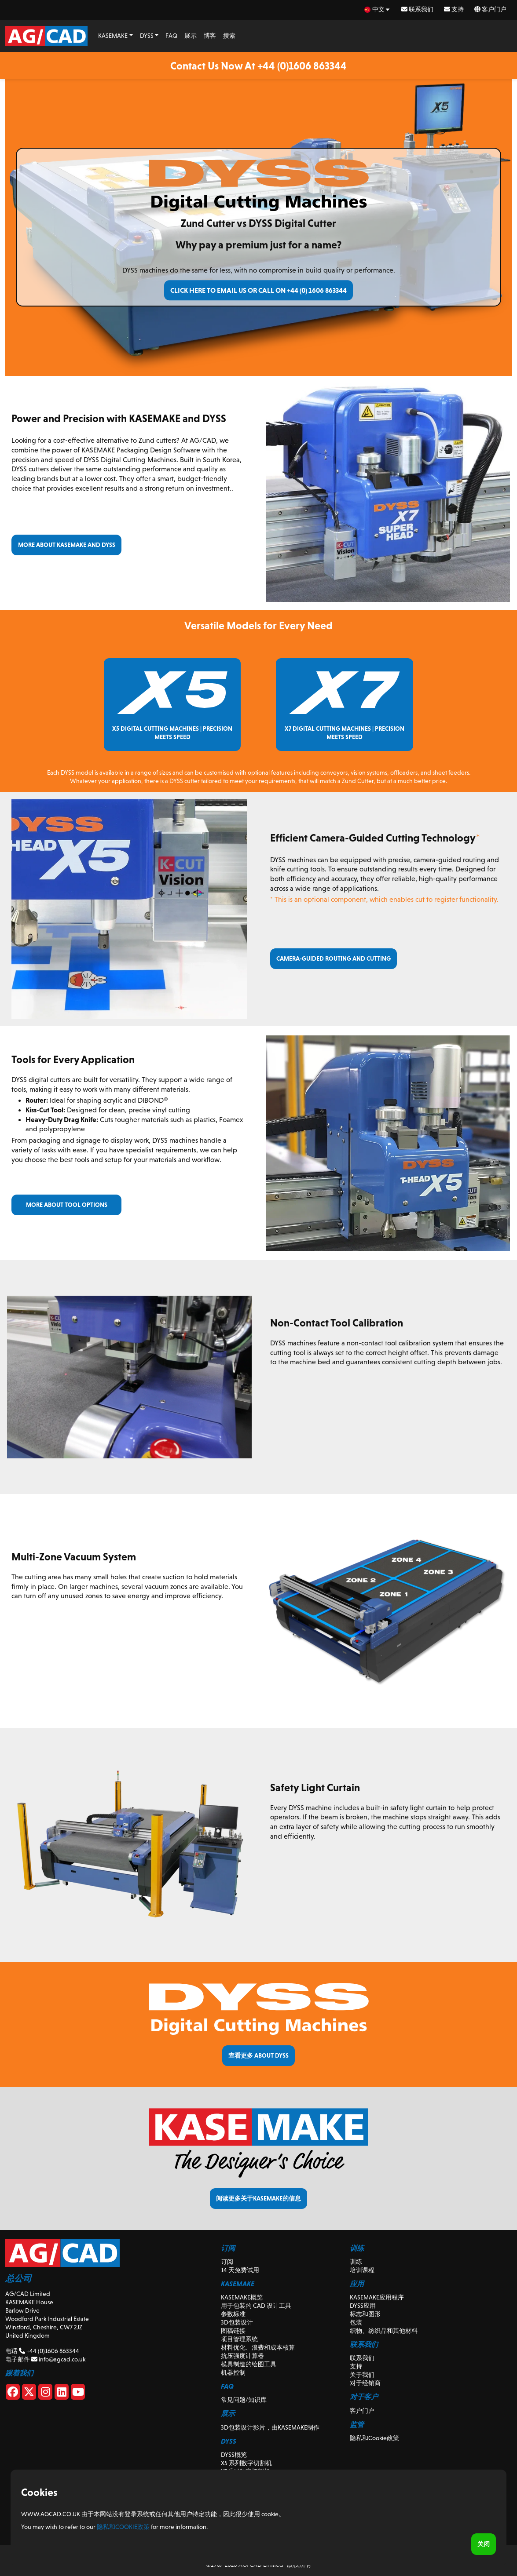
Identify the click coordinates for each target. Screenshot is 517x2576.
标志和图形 (365, 2313)
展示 (190, 35)
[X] (29, 2393)
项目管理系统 (239, 2339)
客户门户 (490, 9)
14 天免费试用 (240, 2270)
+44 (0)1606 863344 (49, 2350)
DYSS (147, 35)
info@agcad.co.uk (58, 2359)
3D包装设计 (237, 2322)
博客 (210, 35)
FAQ (171, 35)
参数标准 (233, 2313)
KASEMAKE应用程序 (377, 2297)
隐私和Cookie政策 (374, 2437)
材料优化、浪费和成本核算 (258, 2347)
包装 (356, 2322)
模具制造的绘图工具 (248, 2364)
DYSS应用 (363, 2305)
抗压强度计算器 (242, 2355)
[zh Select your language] (377, 9)
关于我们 (362, 2374)
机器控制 (233, 2372)
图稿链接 (233, 2330)
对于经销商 (365, 2383)
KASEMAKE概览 (242, 2297)
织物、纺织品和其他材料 (384, 2330)
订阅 (227, 2261)
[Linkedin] (61, 2393)
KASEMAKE (113, 35)
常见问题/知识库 (244, 2399)
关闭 (483, 2543)
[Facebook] (12, 2393)
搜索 (229, 35)
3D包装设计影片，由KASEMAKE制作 (270, 2427)
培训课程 (362, 2270)
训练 (356, 2261)
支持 (454, 9)
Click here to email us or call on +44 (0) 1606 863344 (258, 290)
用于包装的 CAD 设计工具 (256, 2305)
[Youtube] (77, 2393)
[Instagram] (45, 2393)
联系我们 (417, 9)
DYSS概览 (234, 2454)
